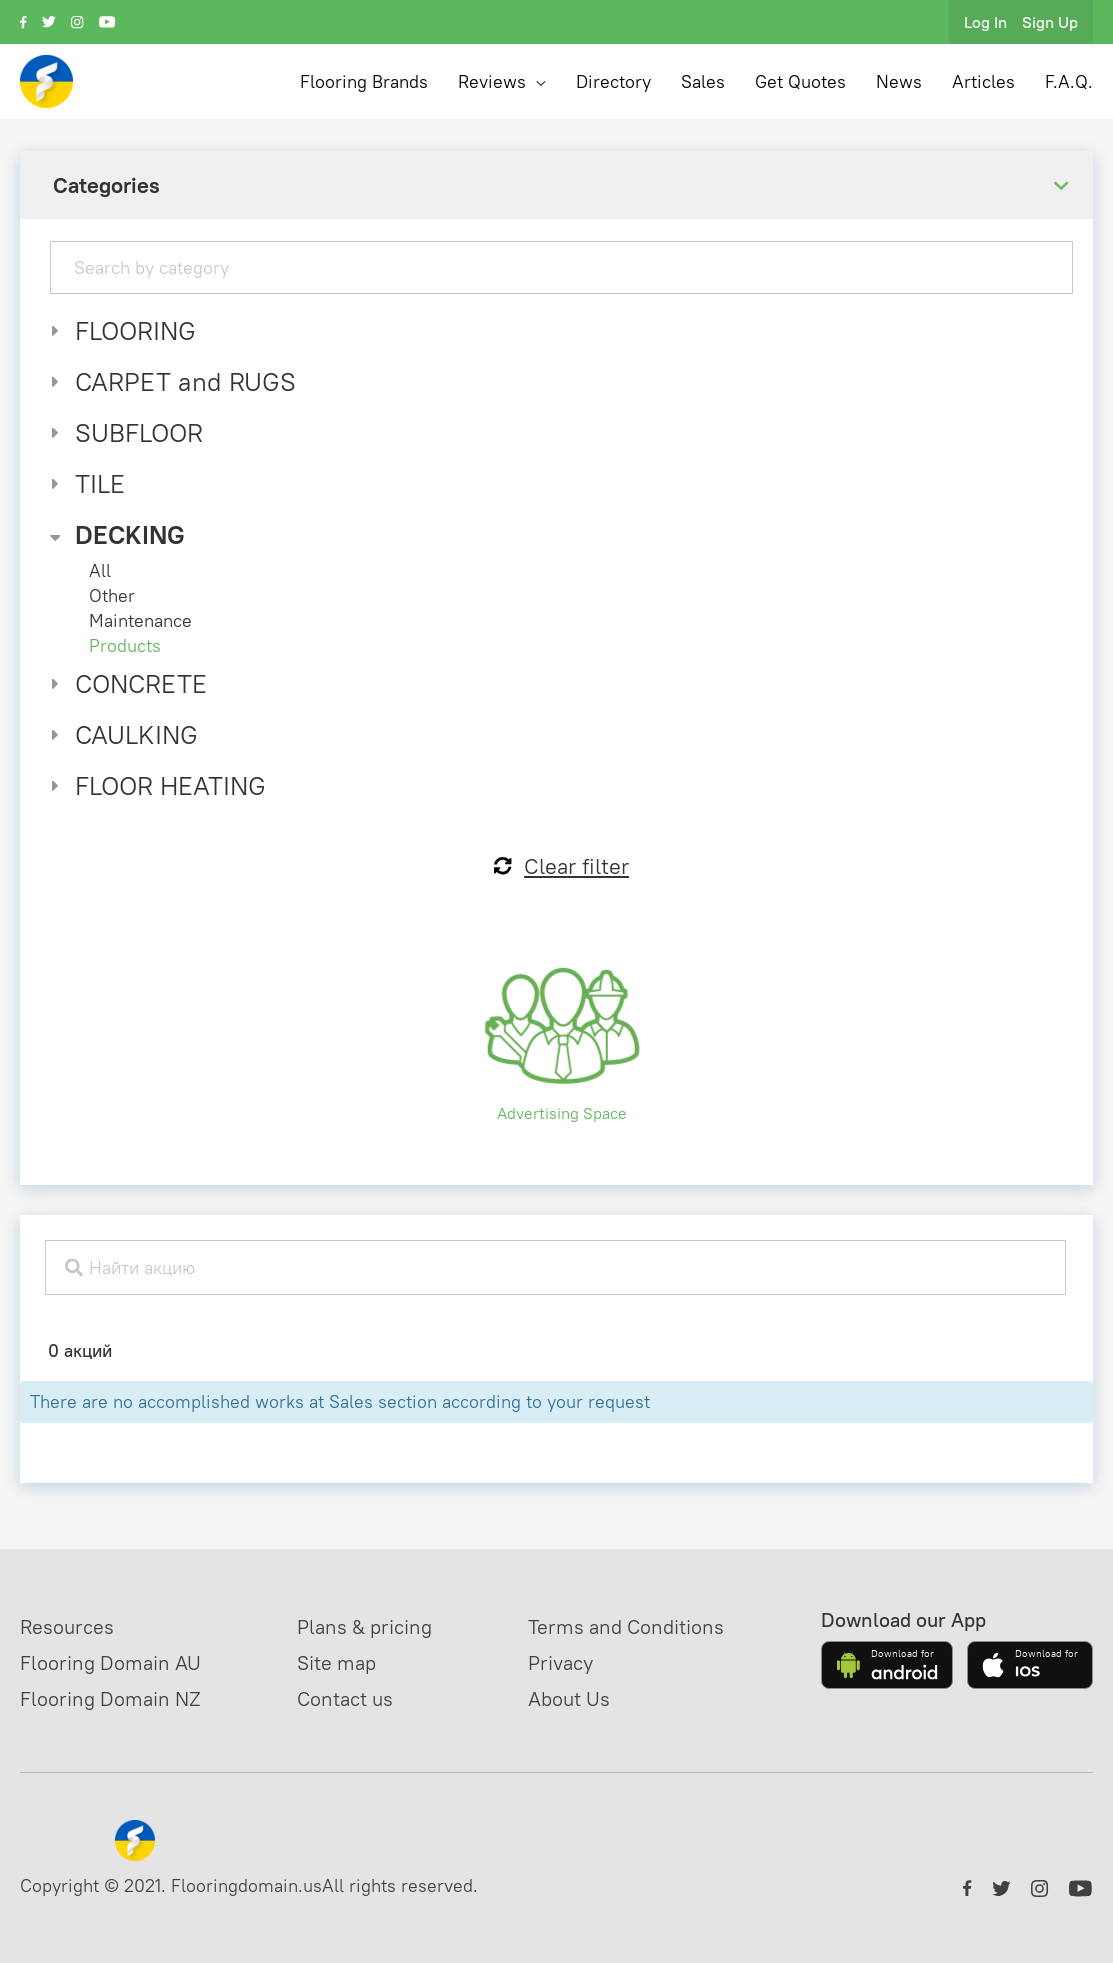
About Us (569, 1698)
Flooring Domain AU (110, 1662)
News (899, 81)
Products (125, 645)
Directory (613, 81)
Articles (983, 81)
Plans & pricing (364, 1626)
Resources (67, 1626)
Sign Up (1050, 22)
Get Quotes (800, 81)
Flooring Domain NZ (110, 1698)
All (100, 570)
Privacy (560, 1662)
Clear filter (561, 866)
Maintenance (140, 620)
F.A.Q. (1069, 81)
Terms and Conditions (626, 1626)
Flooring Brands (364, 81)
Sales (703, 81)
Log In (985, 22)
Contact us (345, 1698)
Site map (336, 1662)
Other (112, 595)
